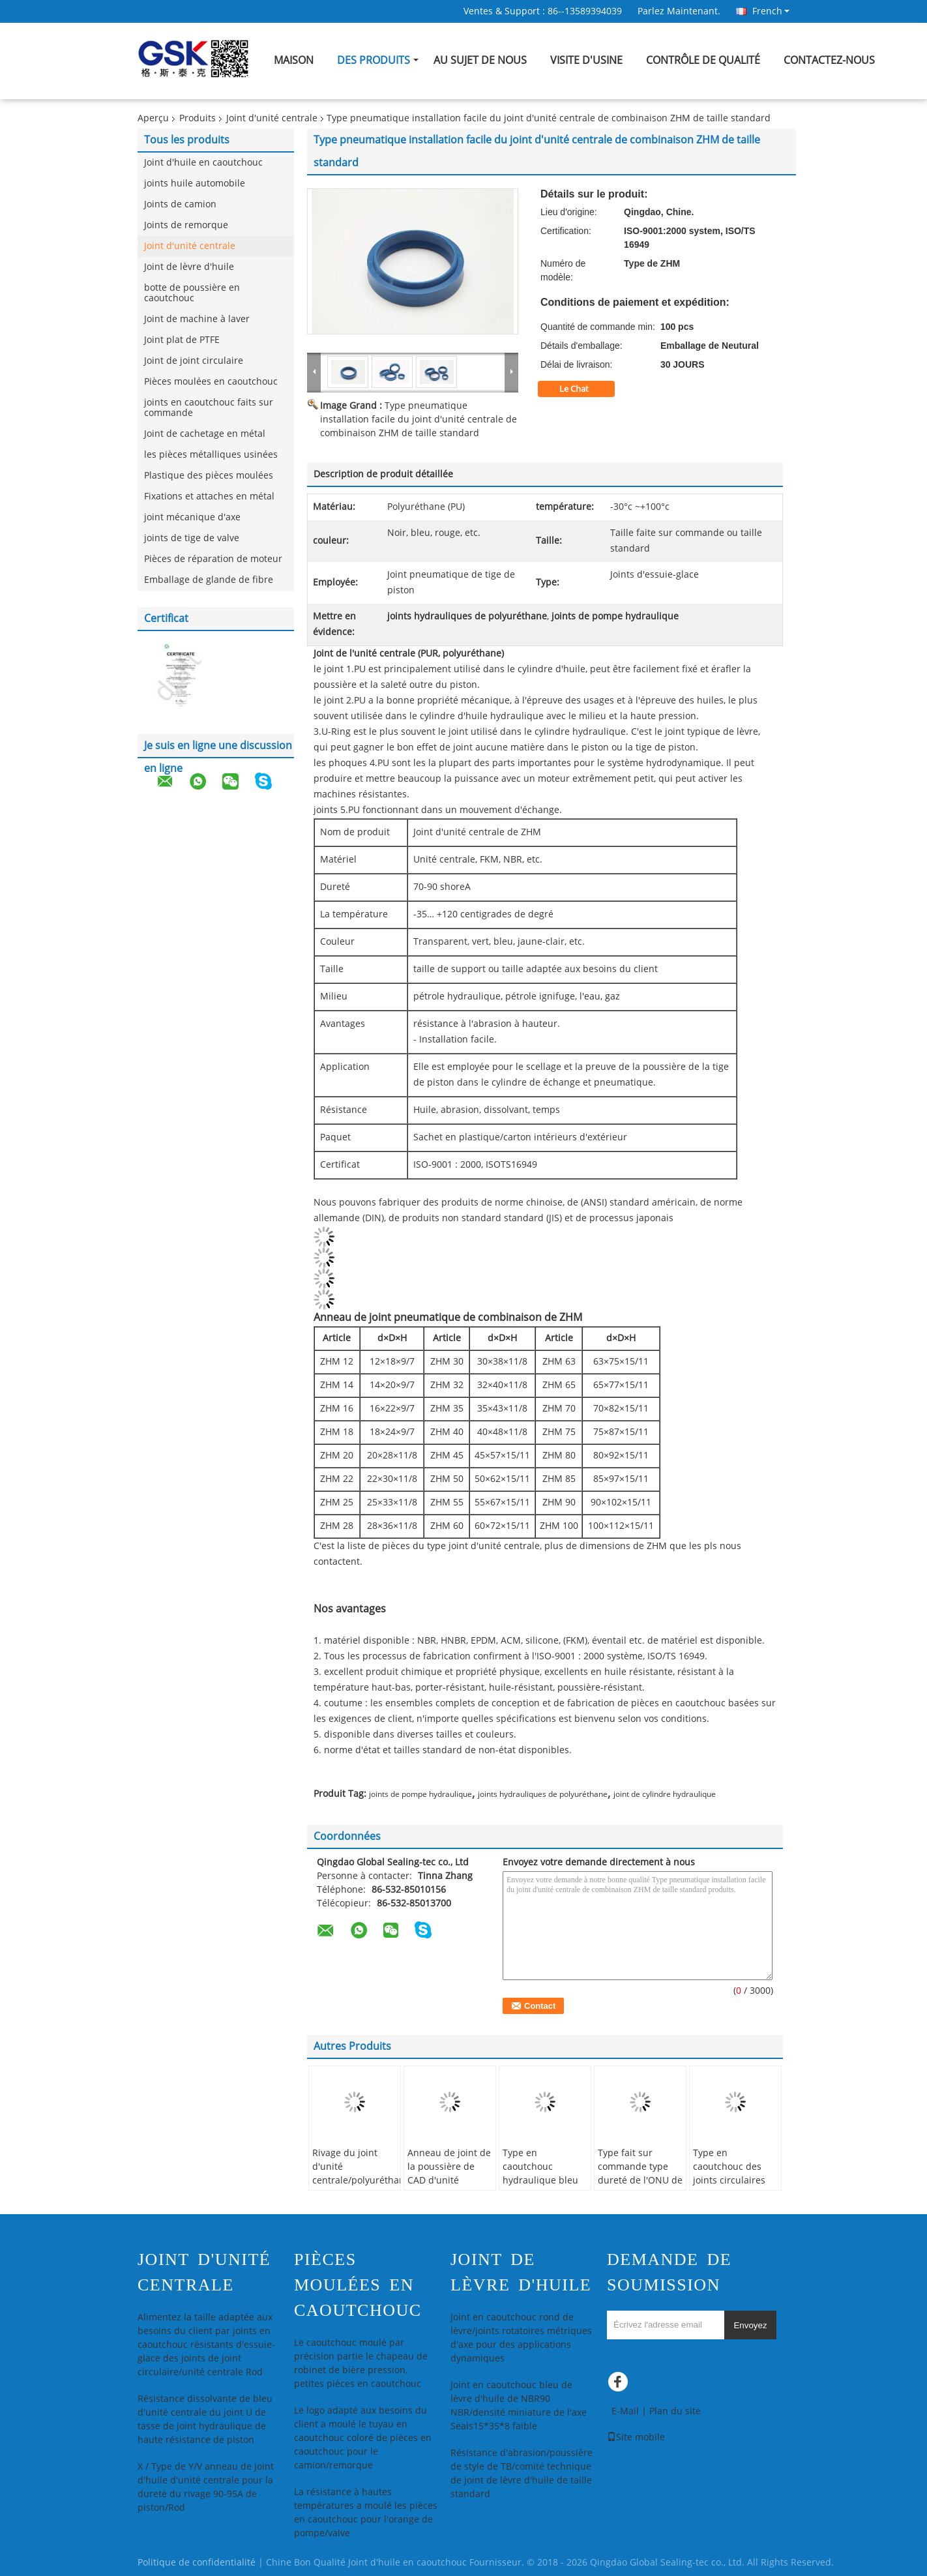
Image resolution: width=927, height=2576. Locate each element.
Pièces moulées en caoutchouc (211, 381)
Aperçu (153, 118)
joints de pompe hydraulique (420, 1794)
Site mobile (636, 2437)
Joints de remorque (186, 225)
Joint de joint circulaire (193, 360)
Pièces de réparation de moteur (213, 559)
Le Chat (582, 389)
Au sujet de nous (480, 60)
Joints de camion (180, 204)
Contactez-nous (829, 60)
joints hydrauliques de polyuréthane (543, 1794)
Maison (294, 60)
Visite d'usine (586, 60)
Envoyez (750, 2325)
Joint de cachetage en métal (204, 433)
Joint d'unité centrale (271, 118)
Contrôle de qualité (703, 60)
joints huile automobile (194, 183)
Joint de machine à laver (197, 319)
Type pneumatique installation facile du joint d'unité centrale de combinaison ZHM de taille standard (418, 419)
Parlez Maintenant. (679, 11)
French (770, 11)
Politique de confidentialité (197, 2562)
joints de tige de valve (191, 538)
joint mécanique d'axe (192, 517)
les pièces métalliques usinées (211, 454)
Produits (197, 118)
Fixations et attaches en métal (209, 496)
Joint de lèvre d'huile (189, 267)
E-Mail (625, 2411)
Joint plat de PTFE (182, 340)
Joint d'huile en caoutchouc (203, 162)
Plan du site (675, 2411)
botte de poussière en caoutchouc (192, 293)
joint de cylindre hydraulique (664, 1794)
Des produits (373, 60)
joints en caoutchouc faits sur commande (208, 408)
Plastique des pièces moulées (208, 475)
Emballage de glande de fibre (208, 579)
